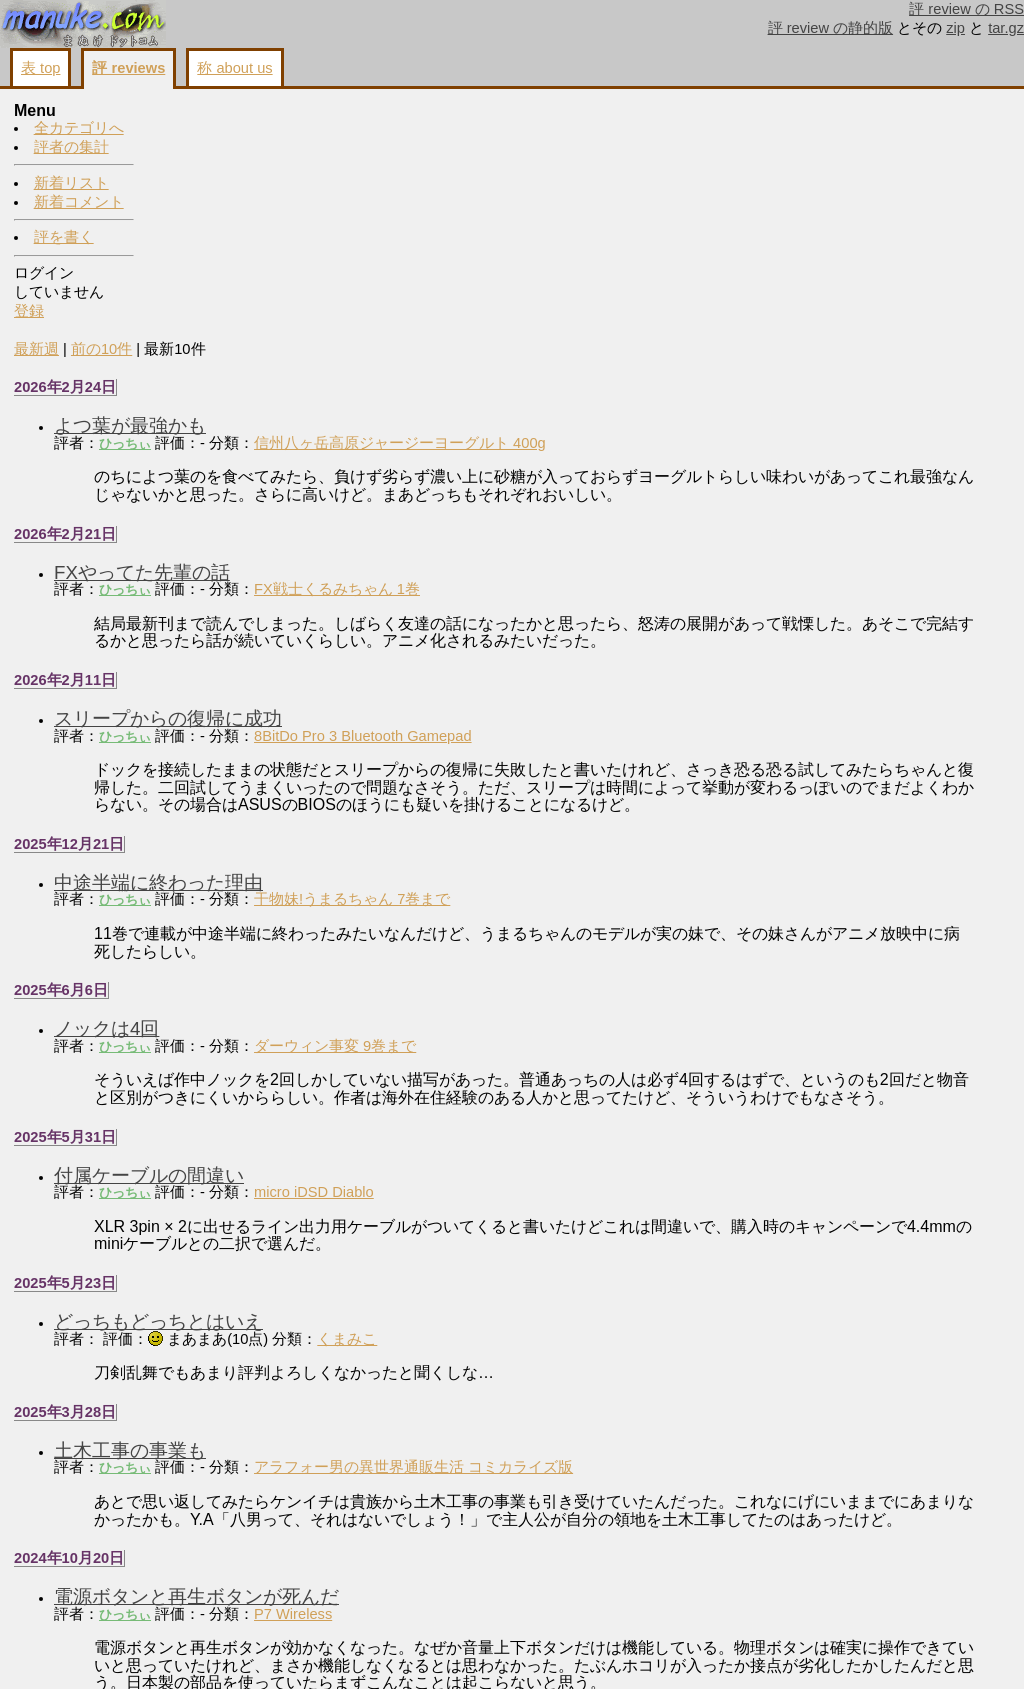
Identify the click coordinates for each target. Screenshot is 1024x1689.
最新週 (176, 111)
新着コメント (79, 202)
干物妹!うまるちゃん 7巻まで (492, 679)
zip (955, 28)
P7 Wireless (433, 1428)
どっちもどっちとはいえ (298, 1118)
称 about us (234, 68)
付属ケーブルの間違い (289, 972)
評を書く (64, 237)
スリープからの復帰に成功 (308, 480)
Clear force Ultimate (459, 1566)
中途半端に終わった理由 (298, 662)
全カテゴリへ (79, 128)
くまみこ (487, 1136)
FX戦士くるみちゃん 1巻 (477, 351)
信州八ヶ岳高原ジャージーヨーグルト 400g (540, 205)
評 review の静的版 (831, 28)
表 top (40, 68)
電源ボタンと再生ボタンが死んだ (336, 1411)
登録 (29, 311)
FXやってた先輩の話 (282, 334)
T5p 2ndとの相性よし (285, 1548)
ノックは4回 (246, 808)
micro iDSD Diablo (454, 989)
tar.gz (1006, 28)
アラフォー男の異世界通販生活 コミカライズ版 (553, 1265)
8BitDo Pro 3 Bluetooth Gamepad (503, 498)
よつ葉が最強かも (270, 187)
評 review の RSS (966, 9)
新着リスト (71, 183)
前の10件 (241, 111)
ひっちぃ (265, 205)
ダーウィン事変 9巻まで (475, 825)
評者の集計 (71, 147)
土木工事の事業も (270, 1247)
